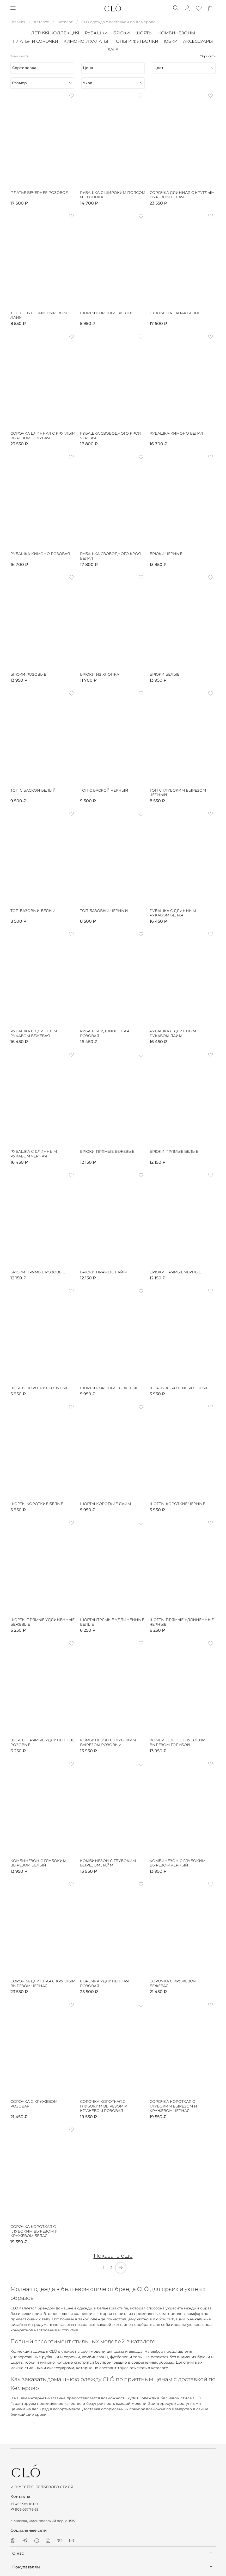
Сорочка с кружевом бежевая (173, 1983)
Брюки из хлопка (99, 674)
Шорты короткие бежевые (109, 1388)
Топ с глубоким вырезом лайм (38, 315)
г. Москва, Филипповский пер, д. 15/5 (42, 2521)
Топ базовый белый (33, 911)
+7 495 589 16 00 (24, 2504)
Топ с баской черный (104, 790)
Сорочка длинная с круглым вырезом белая (182, 195)
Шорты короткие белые (36, 1504)
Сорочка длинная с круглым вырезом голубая (42, 435)
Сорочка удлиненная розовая (104, 1983)
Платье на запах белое (175, 313)
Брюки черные (166, 554)
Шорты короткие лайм (105, 1504)
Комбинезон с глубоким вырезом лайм (108, 1863)
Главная (17, 22)
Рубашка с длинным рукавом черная (33, 1153)
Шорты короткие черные (177, 1504)
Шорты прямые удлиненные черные (182, 1622)
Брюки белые (164, 674)
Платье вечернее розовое (39, 192)
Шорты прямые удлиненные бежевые (42, 1622)
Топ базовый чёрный (104, 911)
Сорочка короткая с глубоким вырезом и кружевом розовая (103, 2106)
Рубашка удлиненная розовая (104, 1033)
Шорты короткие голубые (39, 1388)
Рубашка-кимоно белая (176, 433)
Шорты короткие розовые (179, 1388)
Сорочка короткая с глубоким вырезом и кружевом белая (34, 2231)
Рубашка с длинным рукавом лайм (173, 1033)
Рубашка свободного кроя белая (110, 556)
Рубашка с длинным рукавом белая (173, 913)
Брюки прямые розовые (37, 1272)
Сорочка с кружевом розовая (33, 2104)
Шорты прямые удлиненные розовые (42, 1742)
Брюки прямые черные (175, 1272)
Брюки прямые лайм (103, 1272)
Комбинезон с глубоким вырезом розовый (108, 1742)
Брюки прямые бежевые (107, 1151)
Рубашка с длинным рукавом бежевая (33, 1033)
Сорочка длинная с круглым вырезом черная (42, 1983)
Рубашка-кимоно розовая (40, 554)
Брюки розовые (28, 674)
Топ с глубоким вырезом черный (178, 792)
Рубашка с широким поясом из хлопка (112, 195)
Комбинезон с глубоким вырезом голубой (177, 1742)
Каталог (41, 22)
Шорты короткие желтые (108, 313)
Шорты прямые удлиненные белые (112, 1622)
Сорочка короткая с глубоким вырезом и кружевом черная (173, 2106)
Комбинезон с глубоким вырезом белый (38, 1863)
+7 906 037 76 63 (24, 2509)
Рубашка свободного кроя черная (110, 435)
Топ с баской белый (33, 790)
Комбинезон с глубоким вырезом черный (177, 1863)
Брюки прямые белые (174, 1151)
